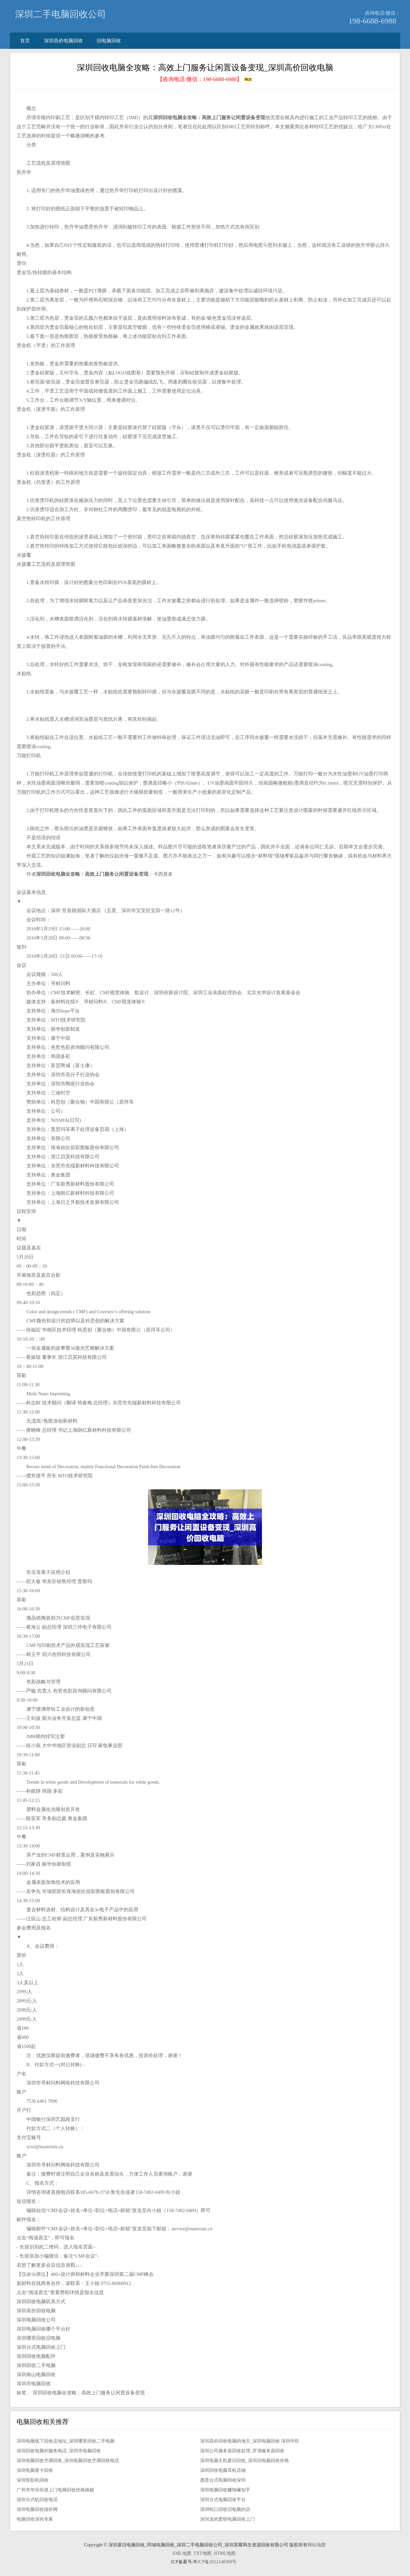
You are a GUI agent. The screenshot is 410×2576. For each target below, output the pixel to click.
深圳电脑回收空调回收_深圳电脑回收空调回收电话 (68, 2460)
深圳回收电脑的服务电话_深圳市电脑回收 (59, 2450)
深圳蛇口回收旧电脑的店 (225, 2509)
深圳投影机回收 (32, 2480)
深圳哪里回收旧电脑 (39, 2338)
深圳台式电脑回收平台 (223, 2499)
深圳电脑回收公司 (36, 2319)
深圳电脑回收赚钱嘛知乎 (225, 2489)
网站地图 (317, 2544)
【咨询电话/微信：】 (205, 79)
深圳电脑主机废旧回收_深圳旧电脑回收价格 (244, 2460)
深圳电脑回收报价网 (37, 2509)
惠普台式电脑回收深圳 (223, 2480)
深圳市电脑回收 (34, 2383)
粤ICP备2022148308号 (215, 2561)
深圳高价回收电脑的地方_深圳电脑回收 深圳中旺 (249, 2441)
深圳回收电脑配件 (36, 2356)
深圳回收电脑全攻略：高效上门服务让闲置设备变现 (89, 2392)
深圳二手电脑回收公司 (60, 14)
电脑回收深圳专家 (35, 2519)
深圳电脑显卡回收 (35, 2470)
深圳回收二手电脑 (36, 2365)
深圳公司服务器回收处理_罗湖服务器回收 (242, 2450)
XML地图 (181, 2553)
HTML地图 (225, 2553)
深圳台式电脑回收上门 (41, 2347)
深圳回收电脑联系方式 (41, 2301)
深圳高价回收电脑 (36, 2310)
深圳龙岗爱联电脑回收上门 (227, 2519)
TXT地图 (203, 2553)
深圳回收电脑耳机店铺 (223, 2470)
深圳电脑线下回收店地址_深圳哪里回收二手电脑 (66, 2441)
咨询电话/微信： (382, 13)
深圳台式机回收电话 (37, 2499)
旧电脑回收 (109, 40)
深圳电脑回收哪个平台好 (43, 2329)
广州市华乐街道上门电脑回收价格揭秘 (55, 2489)
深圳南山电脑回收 (36, 2374)
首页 (25, 40)
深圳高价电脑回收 (63, 40)
